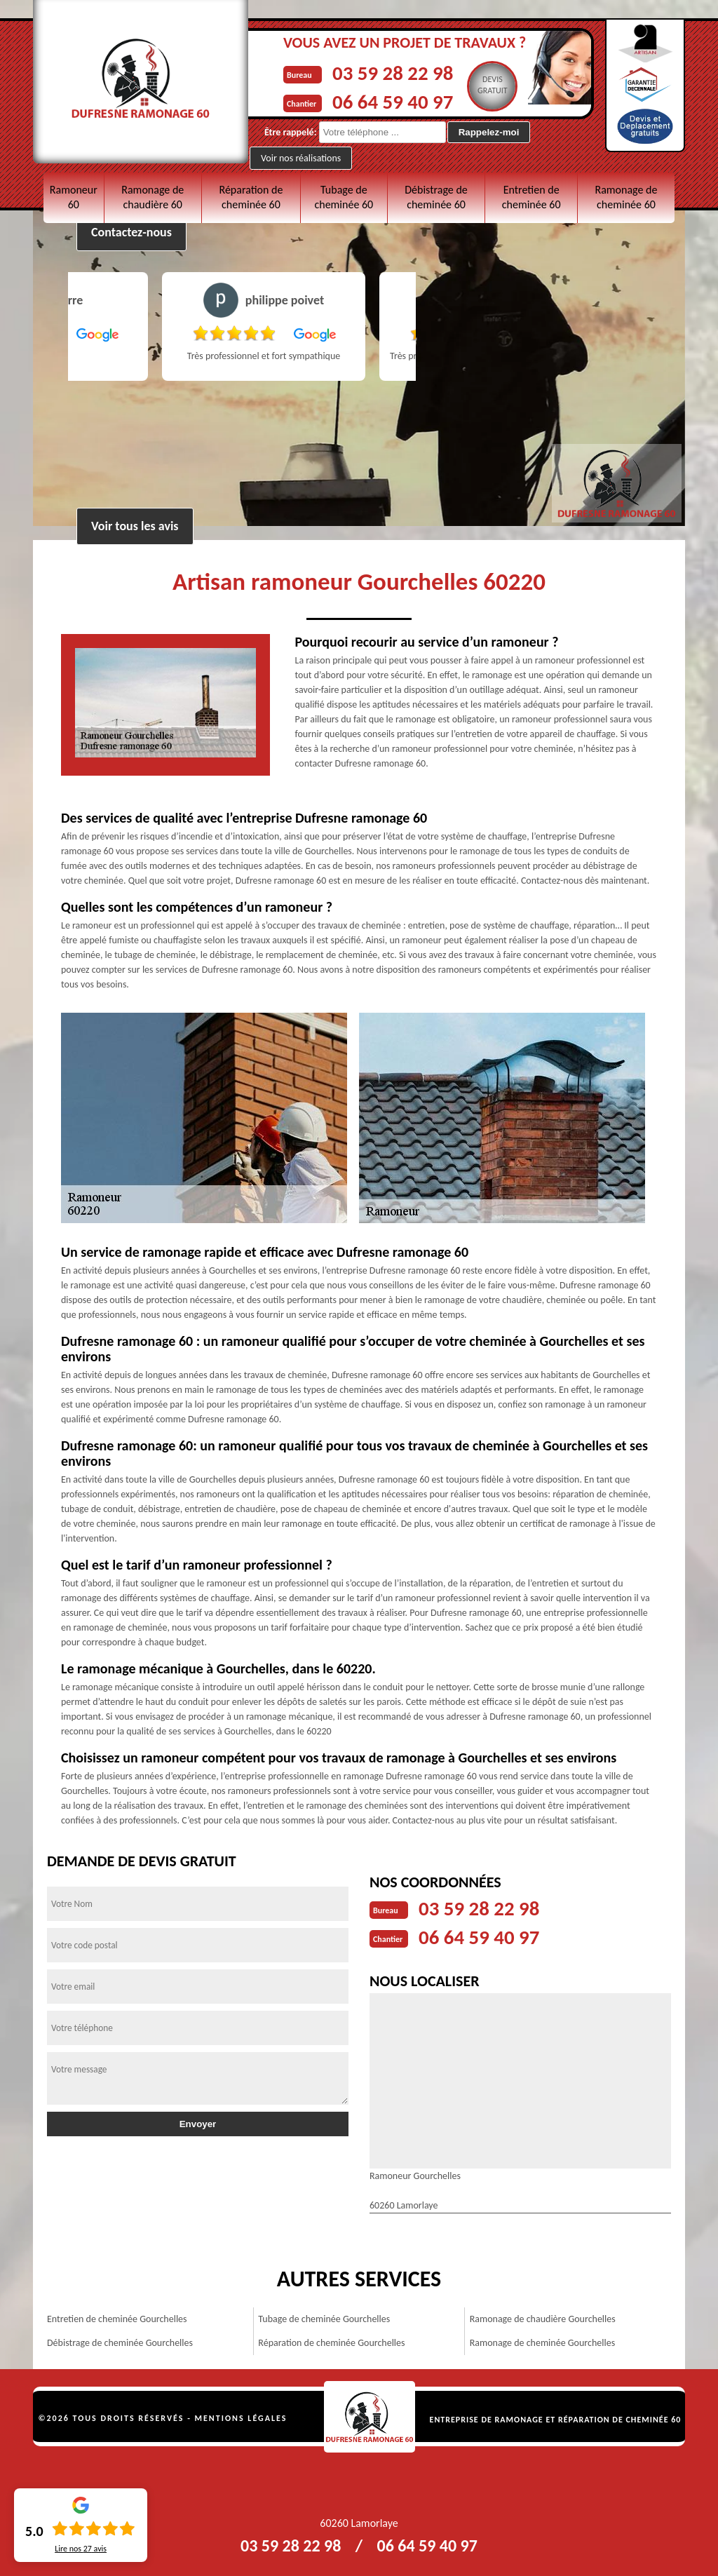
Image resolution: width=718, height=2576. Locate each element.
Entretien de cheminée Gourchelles (117, 2318)
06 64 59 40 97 (395, 101)
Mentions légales (241, 2417)
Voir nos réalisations (301, 157)
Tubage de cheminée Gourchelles (324, 2318)
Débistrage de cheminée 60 (436, 197)
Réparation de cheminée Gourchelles (331, 2341)
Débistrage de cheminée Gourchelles (120, 2341)
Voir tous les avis (135, 526)
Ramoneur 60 (73, 197)
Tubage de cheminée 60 (343, 197)
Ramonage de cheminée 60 (626, 197)
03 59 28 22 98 (395, 73)
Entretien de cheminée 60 (531, 197)
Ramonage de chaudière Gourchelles (543, 2318)
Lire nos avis (81, 2549)
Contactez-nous (131, 232)
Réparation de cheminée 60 (251, 197)
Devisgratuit (497, 84)
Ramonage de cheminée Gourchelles (542, 2341)
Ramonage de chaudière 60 (152, 197)
